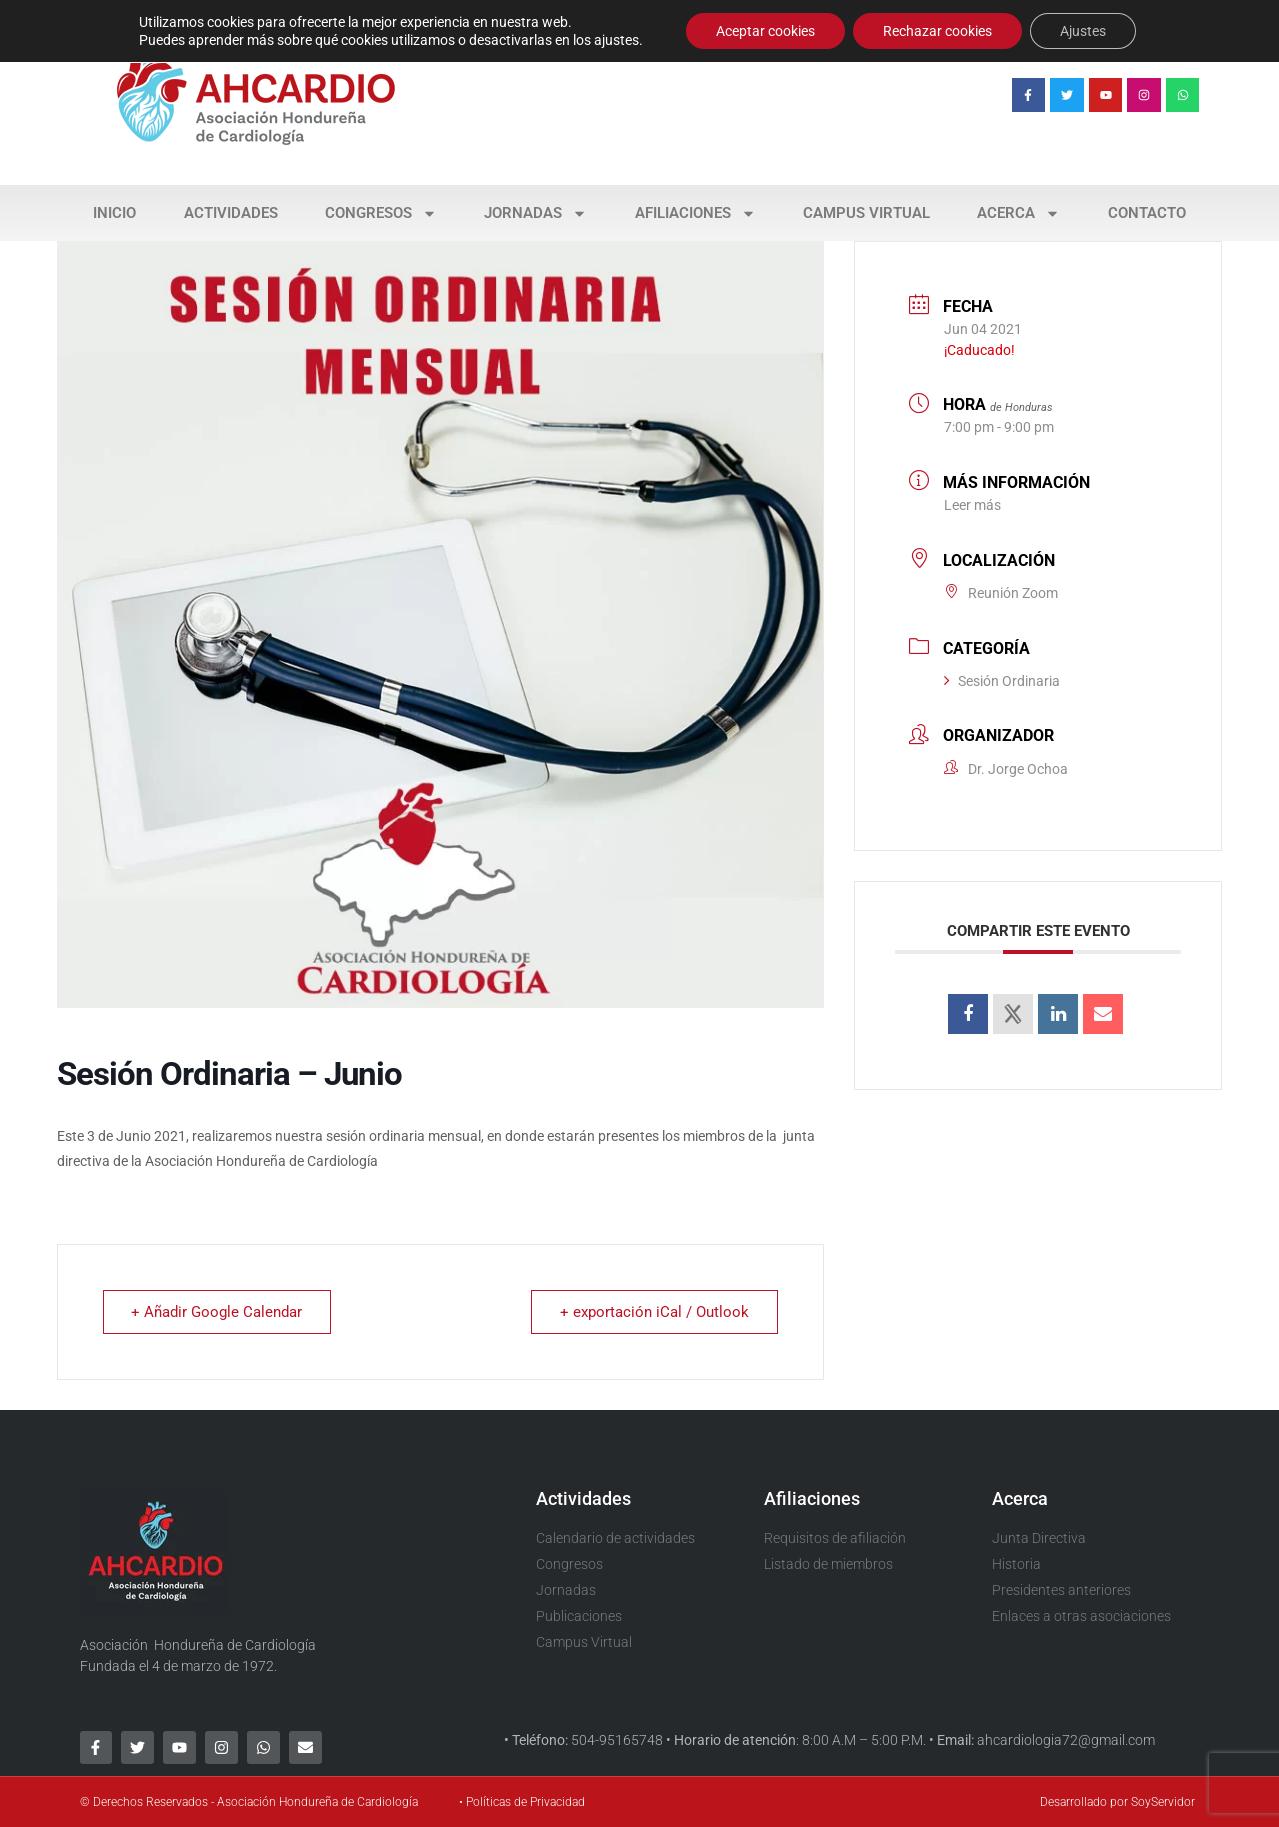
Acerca (1018, 213)
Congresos (381, 213)
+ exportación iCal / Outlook (654, 1312)
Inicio (114, 213)
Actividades (231, 213)
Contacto (1147, 213)
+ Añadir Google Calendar (217, 1312)
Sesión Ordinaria (1002, 681)
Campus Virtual (866, 213)
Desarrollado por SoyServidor (1117, 1802)
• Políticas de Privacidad (522, 1802)
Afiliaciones (695, 213)
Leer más (972, 505)
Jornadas (535, 213)
